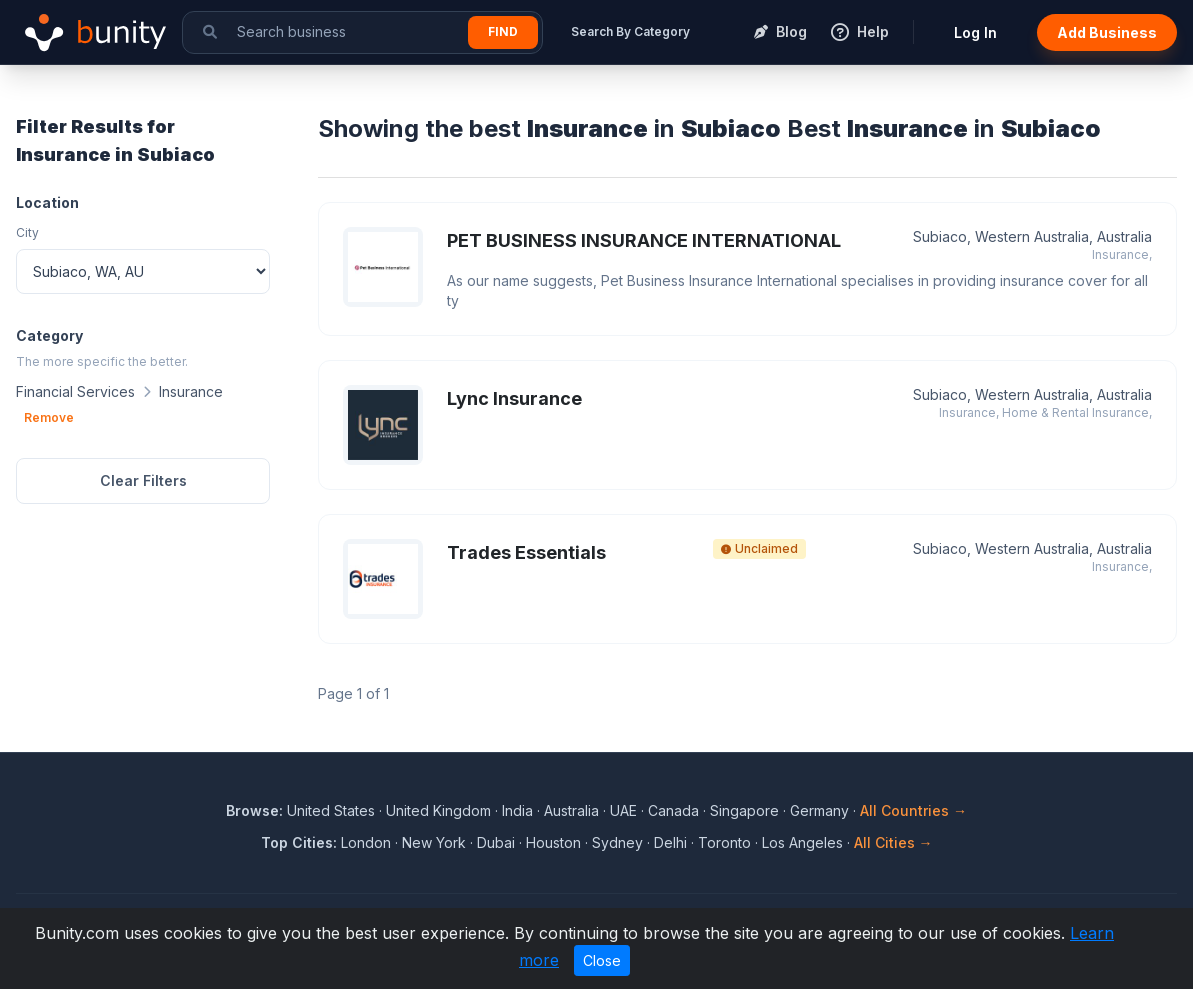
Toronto (724, 842)
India (517, 810)
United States (331, 810)
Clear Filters (143, 480)
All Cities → (893, 842)
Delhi (670, 842)
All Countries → (913, 810)
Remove (49, 417)
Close (602, 960)
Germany (819, 810)
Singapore (744, 810)
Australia (571, 810)
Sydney (617, 842)
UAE (623, 810)
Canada (673, 810)
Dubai (496, 842)
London (366, 842)
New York (434, 842)
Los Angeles (802, 842)
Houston (553, 842)
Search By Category (630, 31)
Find (503, 31)
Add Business (1107, 32)
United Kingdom (438, 810)
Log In (975, 32)
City (27, 232)
